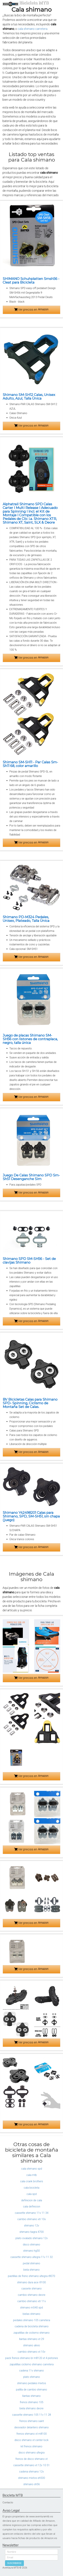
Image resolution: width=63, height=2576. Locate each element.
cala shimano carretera (32, 29)
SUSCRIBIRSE (14, 2563)
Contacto (8, 2502)
